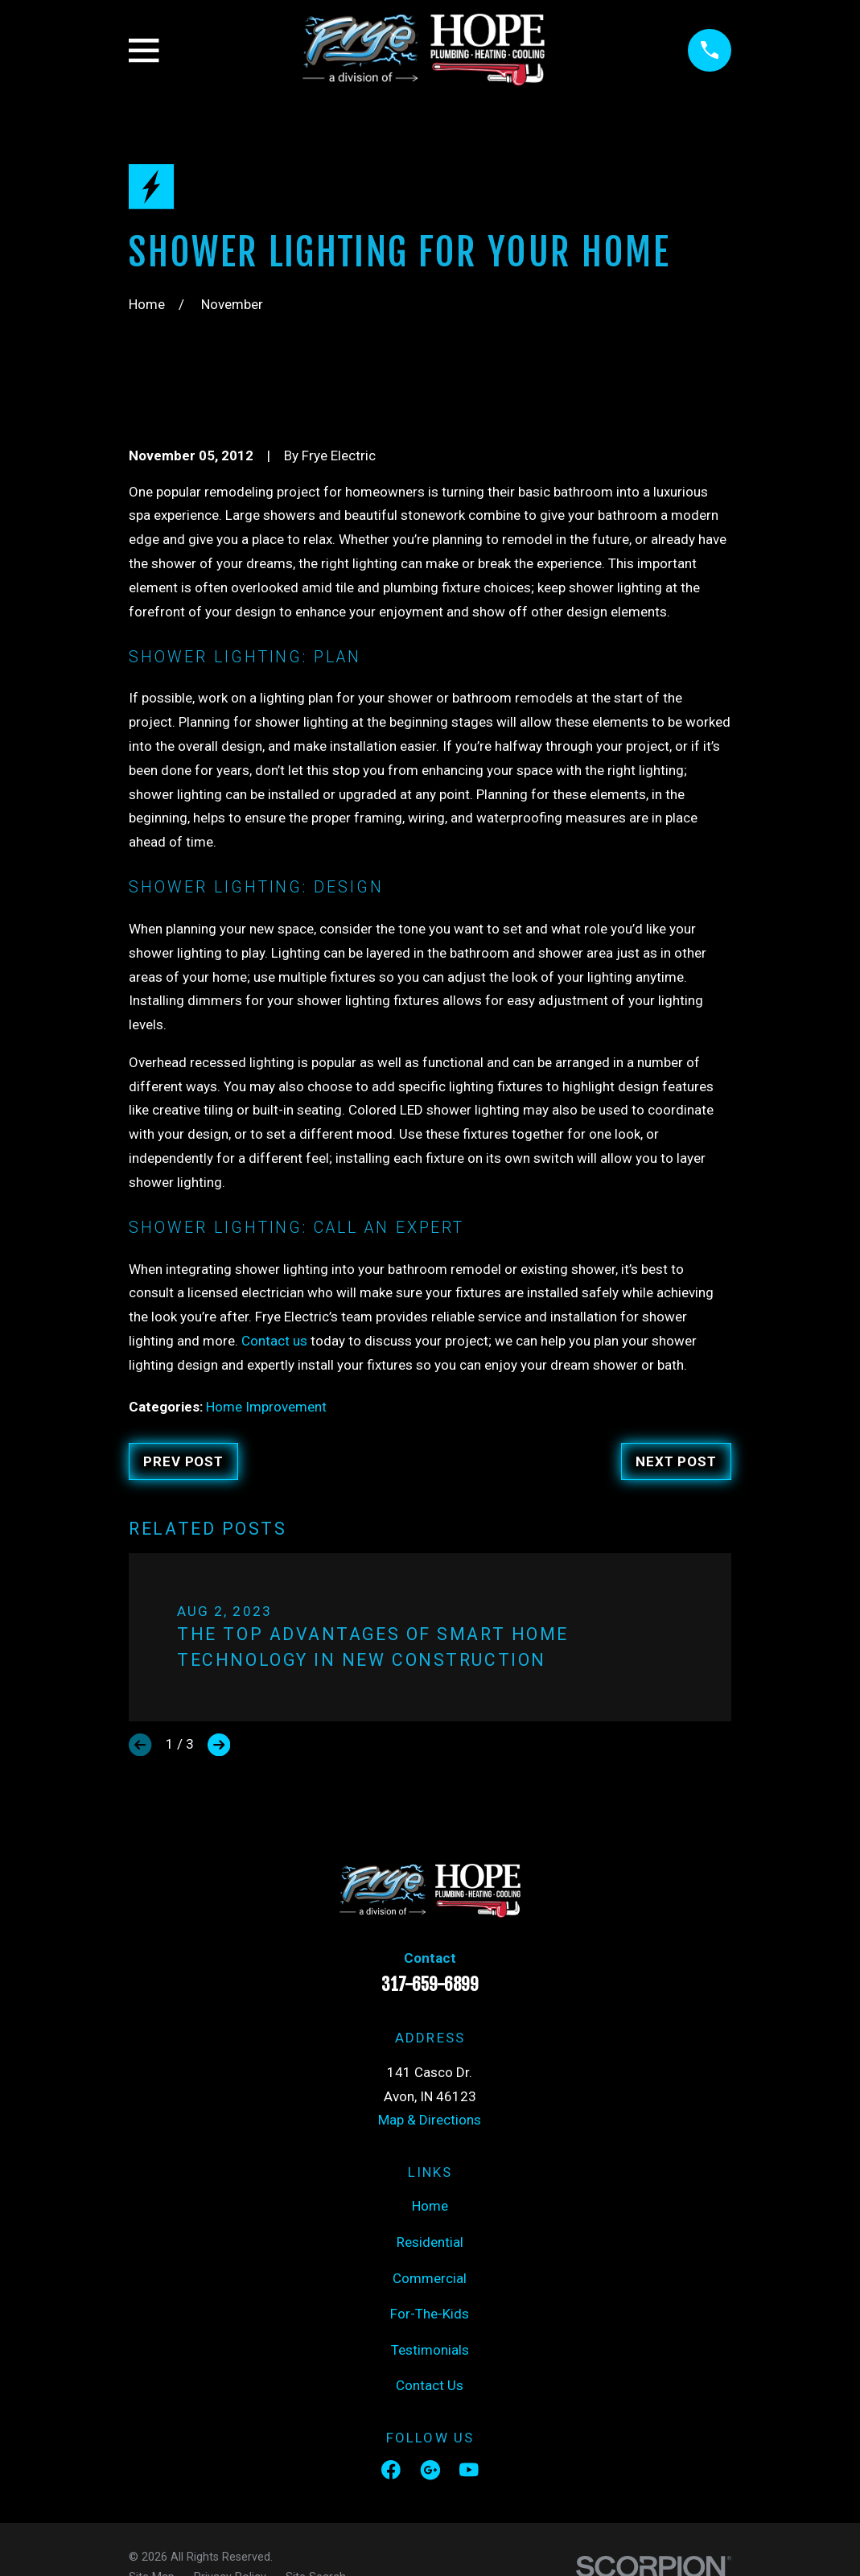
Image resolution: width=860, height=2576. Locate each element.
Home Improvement (266, 1407)
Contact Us (429, 2385)
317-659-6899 (430, 1984)
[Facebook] (391, 2469)
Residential (430, 2242)
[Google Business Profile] (430, 2469)
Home (430, 2206)
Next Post (676, 1461)
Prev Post (183, 1461)
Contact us (274, 1341)
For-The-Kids (429, 2314)
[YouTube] (469, 2469)
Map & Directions (429, 2120)
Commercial (430, 2278)
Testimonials (430, 2350)
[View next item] (219, 1744)
